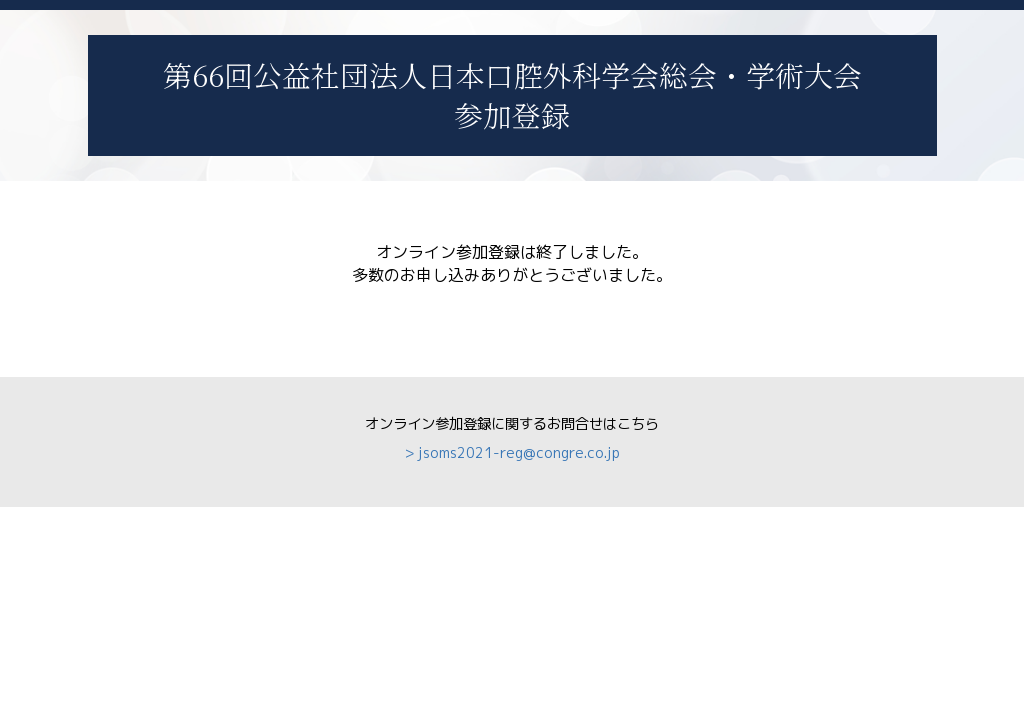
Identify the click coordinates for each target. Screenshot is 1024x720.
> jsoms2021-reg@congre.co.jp (512, 453)
